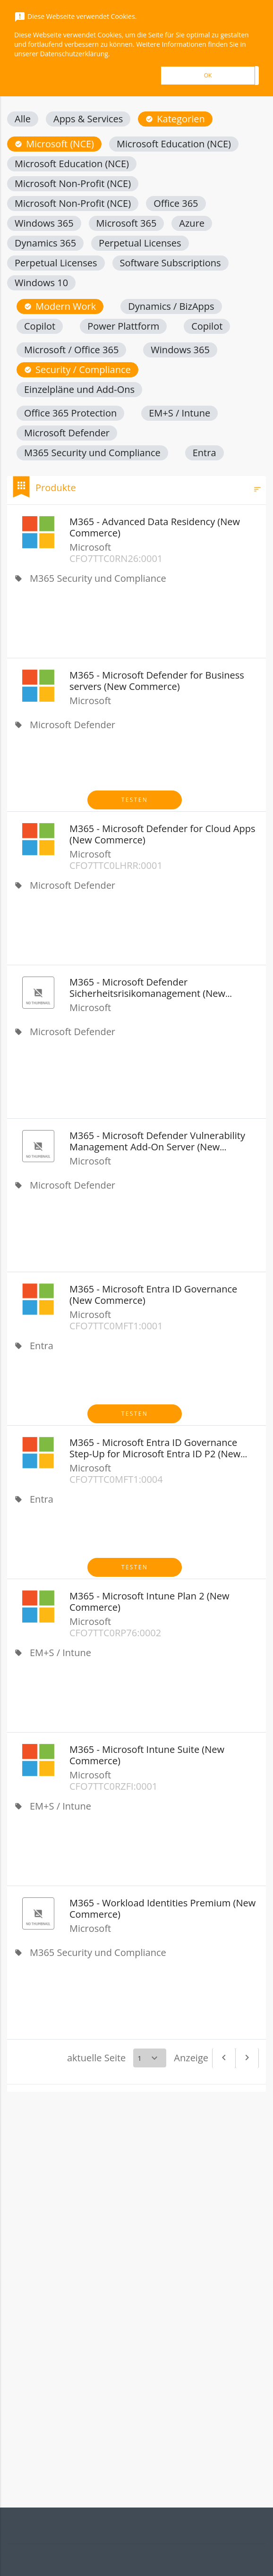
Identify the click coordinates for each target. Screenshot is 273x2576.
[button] (22, 119)
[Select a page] (149, 2058)
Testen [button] (134, 800)
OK (208, 75)
